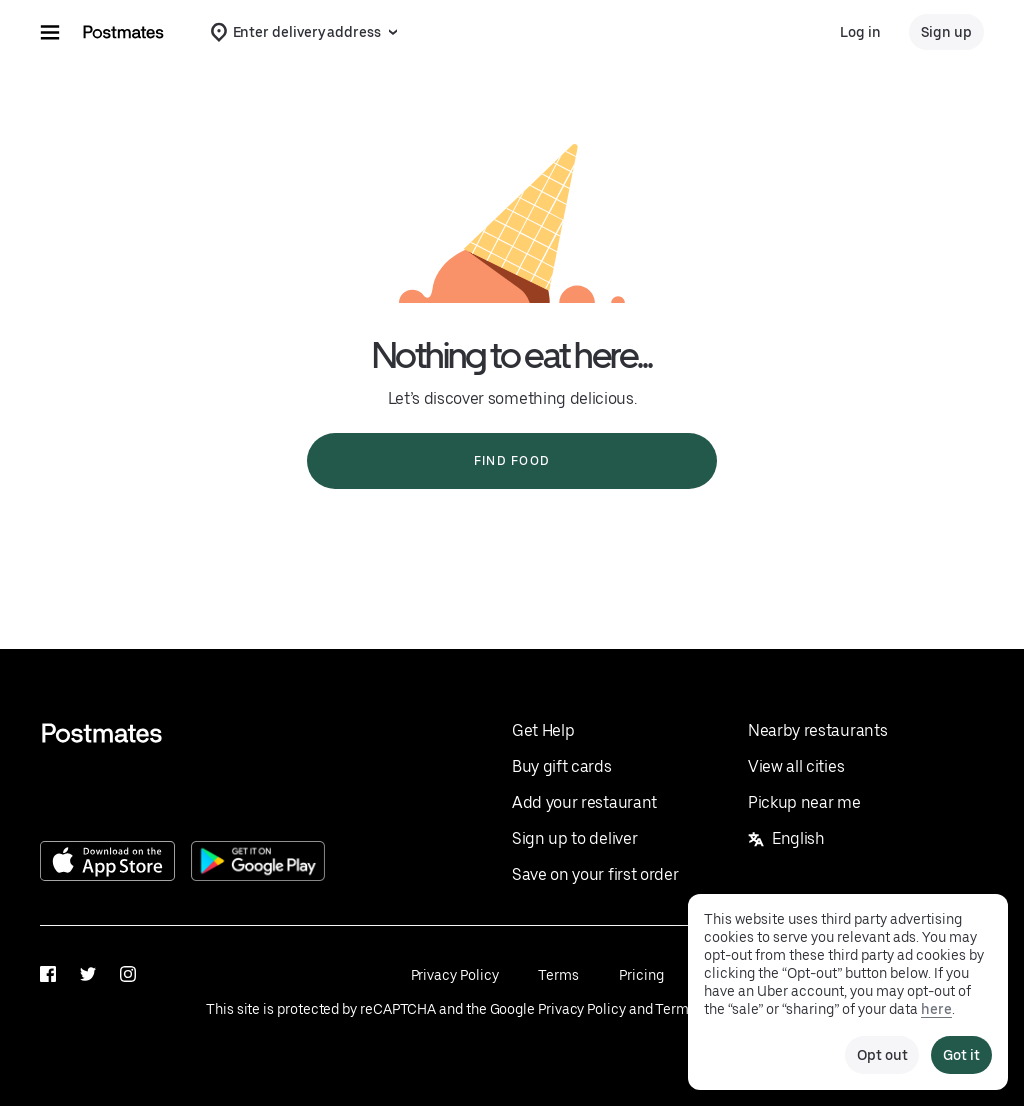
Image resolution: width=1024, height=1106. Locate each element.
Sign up (946, 32)
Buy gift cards (562, 766)
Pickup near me (804, 802)
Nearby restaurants (817, 730)
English (786, 838)
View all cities (796, 766)
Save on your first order (595, 874)
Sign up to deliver (574, 838)
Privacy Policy (455, 975)
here (936, 1009)
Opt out (882, 1055)
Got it (961, 1055)
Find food (512, 461)
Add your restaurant (584, 802)
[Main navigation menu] (50, 32)
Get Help (543, 730)
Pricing (641, 975)
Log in (860, 32)
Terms (558, 975)
